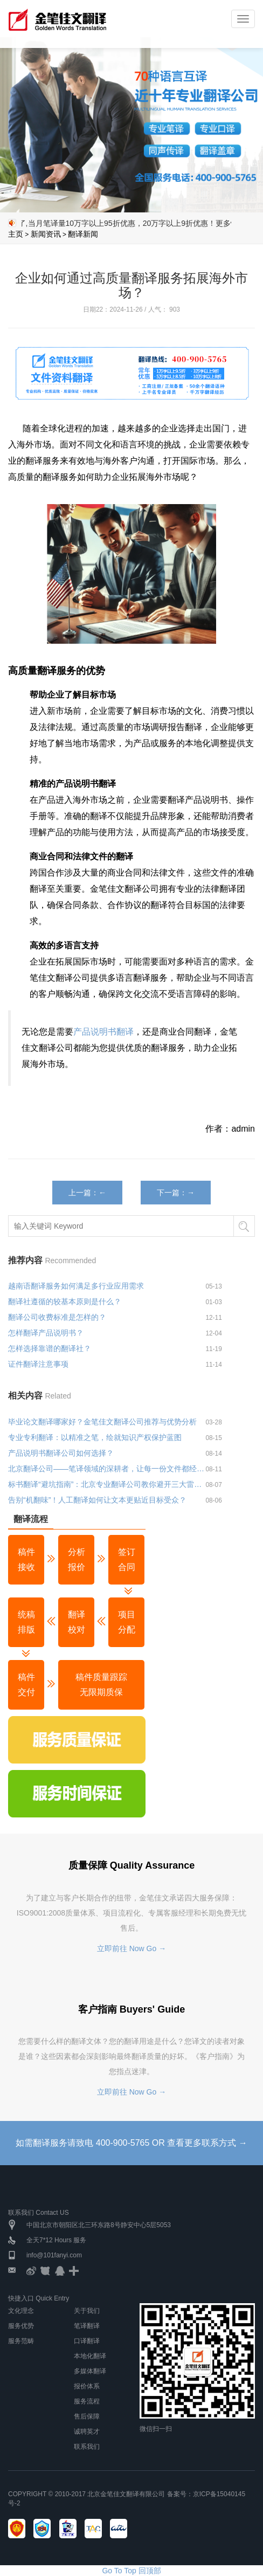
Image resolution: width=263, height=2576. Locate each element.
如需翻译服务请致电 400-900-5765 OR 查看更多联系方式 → (131, 2142)
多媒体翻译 (90, 2371)
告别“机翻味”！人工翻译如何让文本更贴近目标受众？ (97, 1500)
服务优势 (21, 2326)
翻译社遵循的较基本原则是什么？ (64, 1301)
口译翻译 (87, 2341)
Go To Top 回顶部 (131, 2570)
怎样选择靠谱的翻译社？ (49, 1348)
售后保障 (87, 2416)
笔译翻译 (87, 2326)
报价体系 (87, 2386)
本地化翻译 (90, 2356)
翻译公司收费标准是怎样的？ (57, 1317)
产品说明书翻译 (103, 1031)
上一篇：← (87, 1192)
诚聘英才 (87, 2431)
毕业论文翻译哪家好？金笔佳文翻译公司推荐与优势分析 (102, 1421)
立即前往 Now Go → (131, 1948)
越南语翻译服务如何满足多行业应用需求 (76, 1286)
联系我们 (87, 2446)
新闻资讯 (46, 234)
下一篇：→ (176, 1192)
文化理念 (21, 2311)
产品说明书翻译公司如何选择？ (61, 1453)
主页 (15, 234)
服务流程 (87, 2401)
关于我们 (87, 2311)
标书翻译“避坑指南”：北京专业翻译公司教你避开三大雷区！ (106, 1484)
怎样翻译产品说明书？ (46, 1332)
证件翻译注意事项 (38, 1364)
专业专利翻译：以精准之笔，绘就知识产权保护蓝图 (95, 1437)
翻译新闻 (83, 234)
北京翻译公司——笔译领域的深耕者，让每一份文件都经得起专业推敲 (106, 1468)
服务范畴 (21, 2341)
